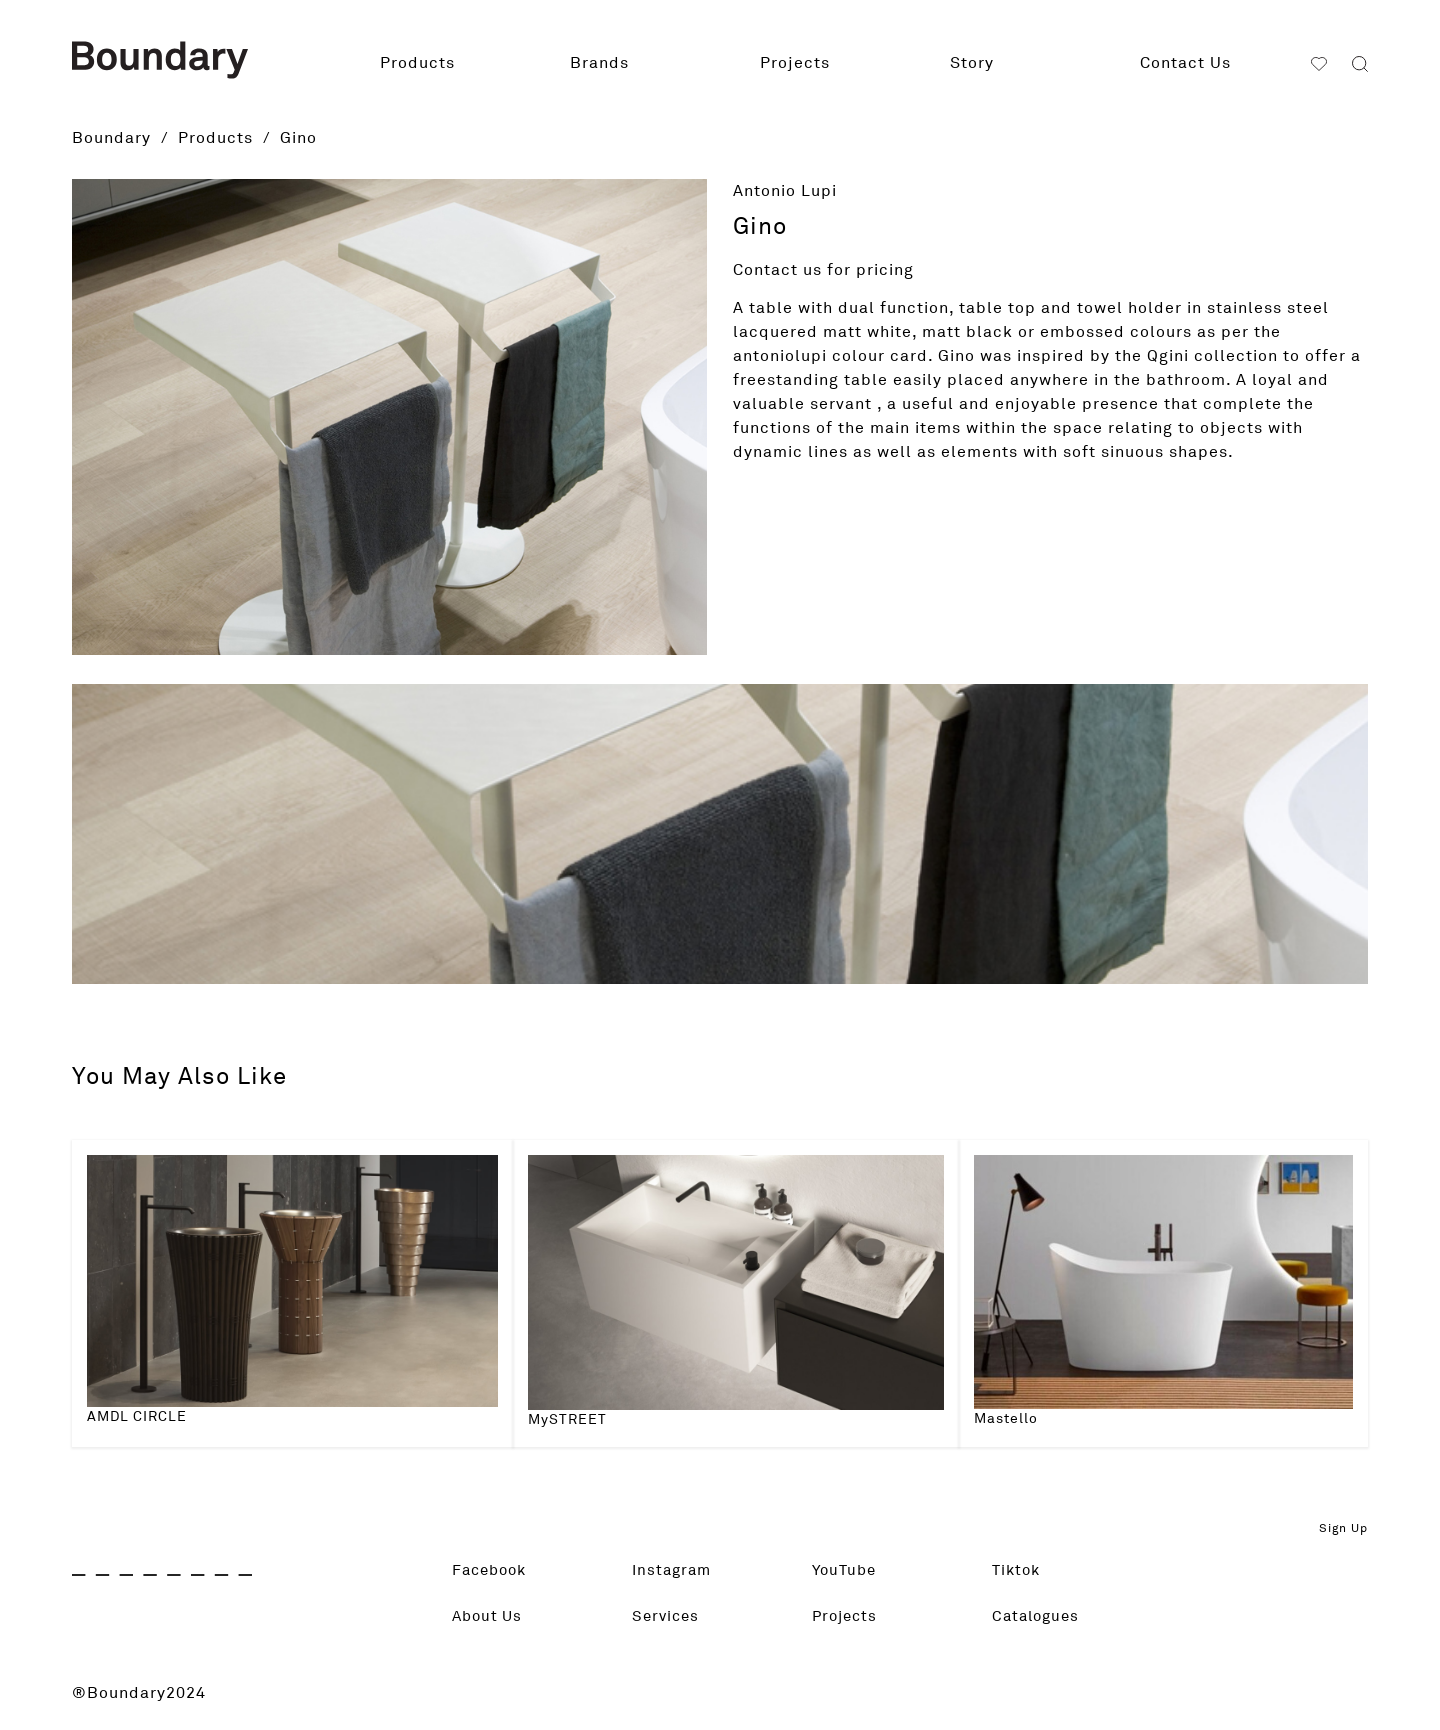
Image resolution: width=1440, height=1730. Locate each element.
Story (972, 63)
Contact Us (1185, 63)
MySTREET (567, 1420)
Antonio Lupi (785, 191)
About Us (489, 1617)
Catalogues (1038, 1617)
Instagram (674, 1571)
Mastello (1006, 1419)
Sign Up (1343, 1529)
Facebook (492, 1571)
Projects (795, 63)
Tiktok (1018, 1571)
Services (667, 1617)
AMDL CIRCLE (137, 1417)
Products (417, 63)
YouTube (846, 1571)
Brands (599, 63)
